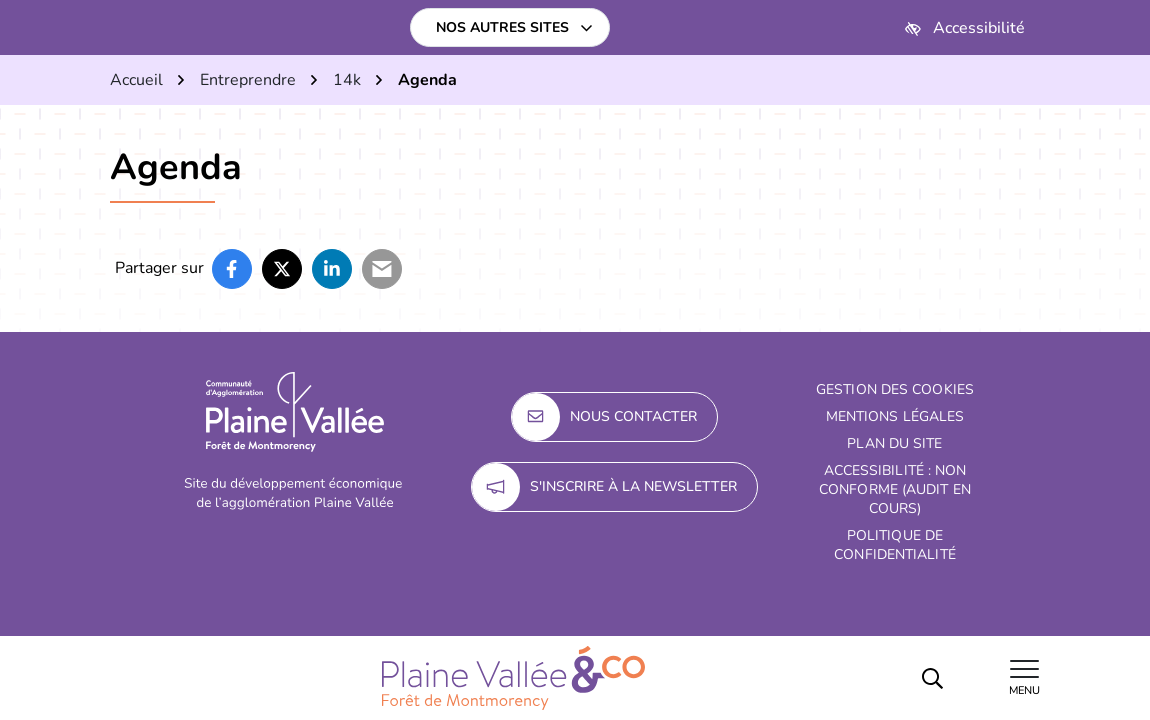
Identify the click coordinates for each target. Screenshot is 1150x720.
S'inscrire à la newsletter (604, 487)
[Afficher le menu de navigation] (1024, 678)
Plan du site (894, 443)
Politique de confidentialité (895, 545)
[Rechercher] (932, 678)
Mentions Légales (895, 416)
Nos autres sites (502, 27)
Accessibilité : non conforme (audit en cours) (895, 489)
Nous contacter (604, 417)
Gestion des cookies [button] (895, 389)
